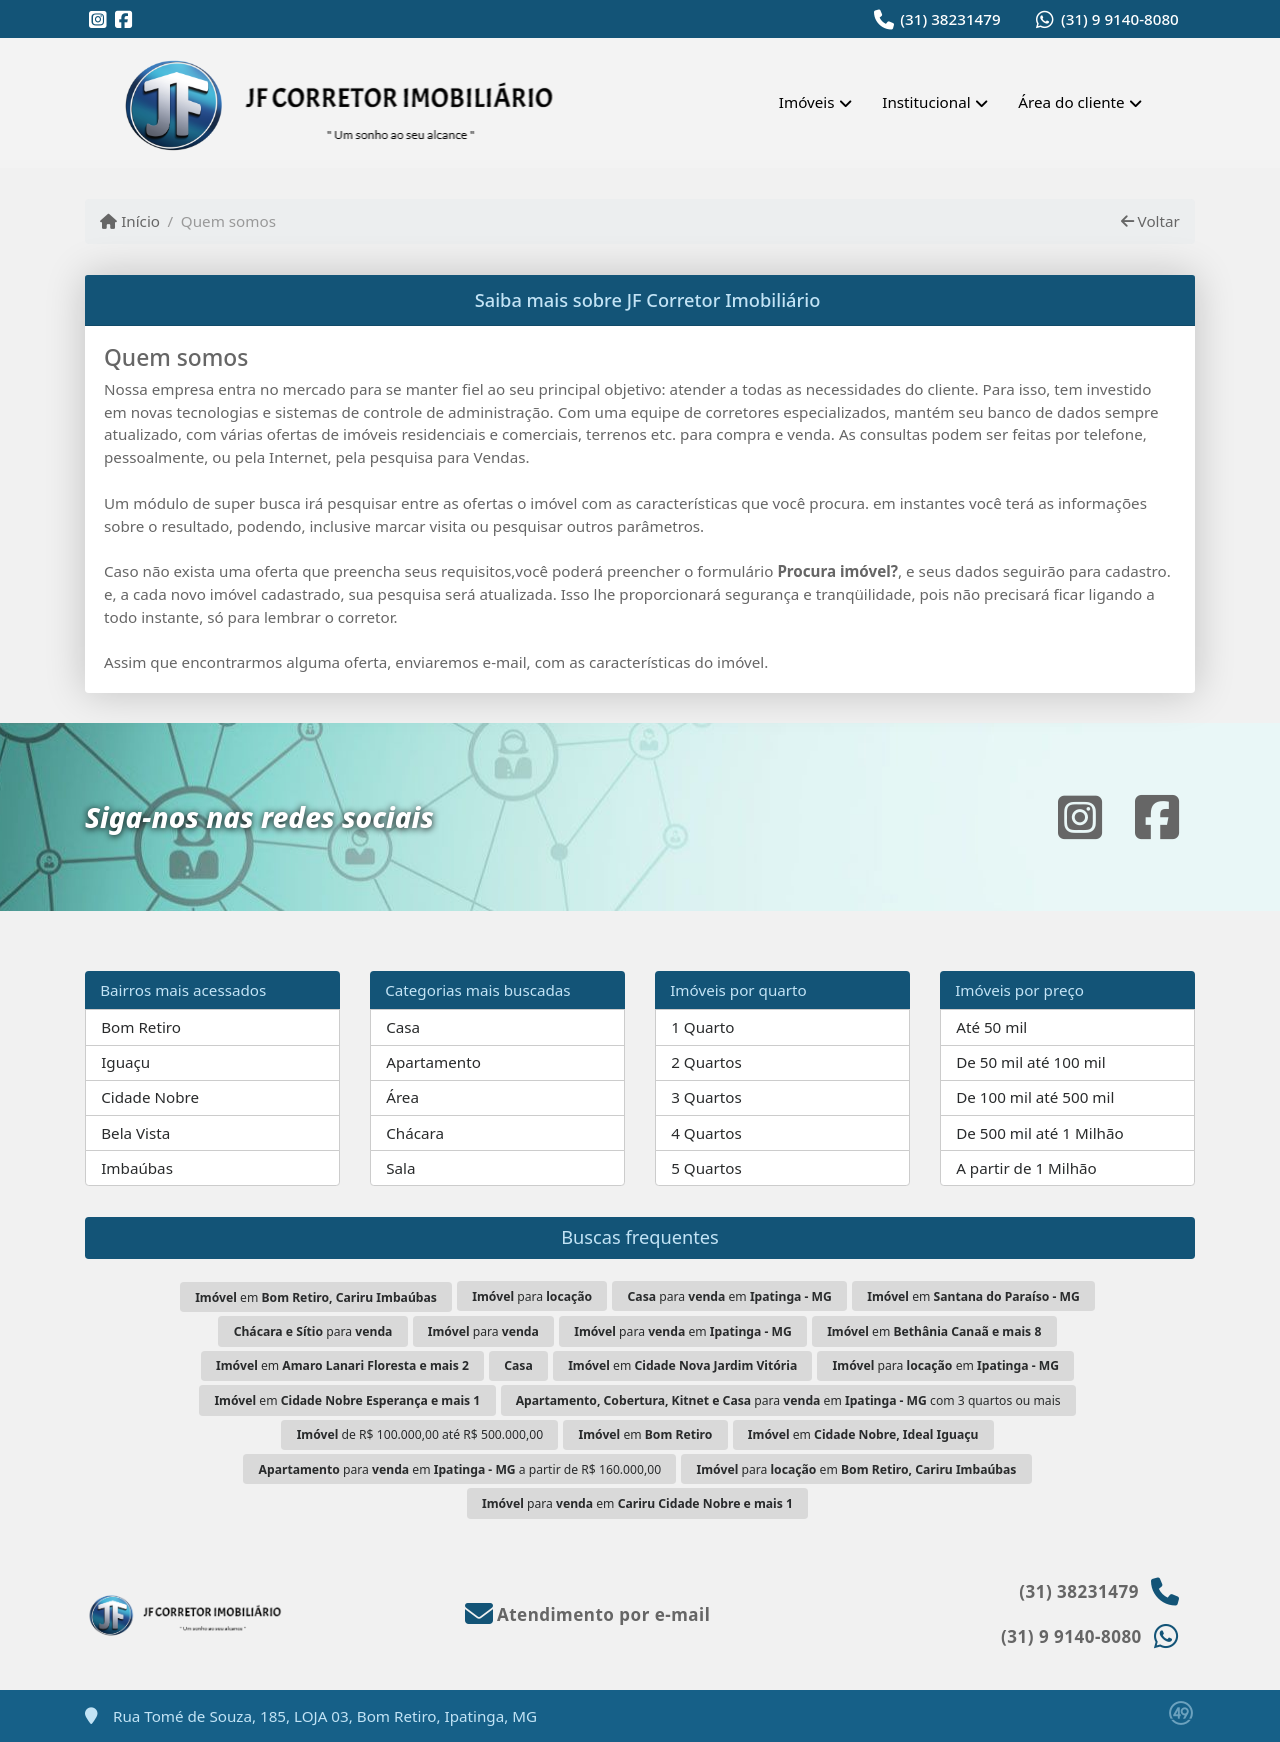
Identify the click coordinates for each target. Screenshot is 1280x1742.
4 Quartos (706, 1133)
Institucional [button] (926, 102)
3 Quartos (706, 1097)
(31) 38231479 (950, 19)
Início (130, 221)
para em (730, 1296)
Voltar (1150, 221)
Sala (400, 1168)
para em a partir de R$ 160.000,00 (460, 1469)
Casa (403, 1027)
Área (402, 1097)
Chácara (415, 1133)
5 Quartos (706, 1168)
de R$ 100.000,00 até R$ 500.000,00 (420, 1434)
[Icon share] (98, 19)
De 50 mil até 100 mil (1030, 1062)
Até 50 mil (991, 1027)
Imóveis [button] (807, 102)
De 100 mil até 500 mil (1035, 1097)
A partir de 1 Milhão (1026, 1168)
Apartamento (433, 1062)
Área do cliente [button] (1071, 102)
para (532, 1296)
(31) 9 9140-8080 (1120, 19)
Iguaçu (125, 1062)
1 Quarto (702, 1027)
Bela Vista (135, 1133)
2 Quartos (706, 1062)
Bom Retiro (141, 1027)
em (316, 1297)
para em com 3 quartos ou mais (788, 1400)
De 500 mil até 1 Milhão (1039, 1133)
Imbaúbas (137, 1168)
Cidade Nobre (150, 1097)
